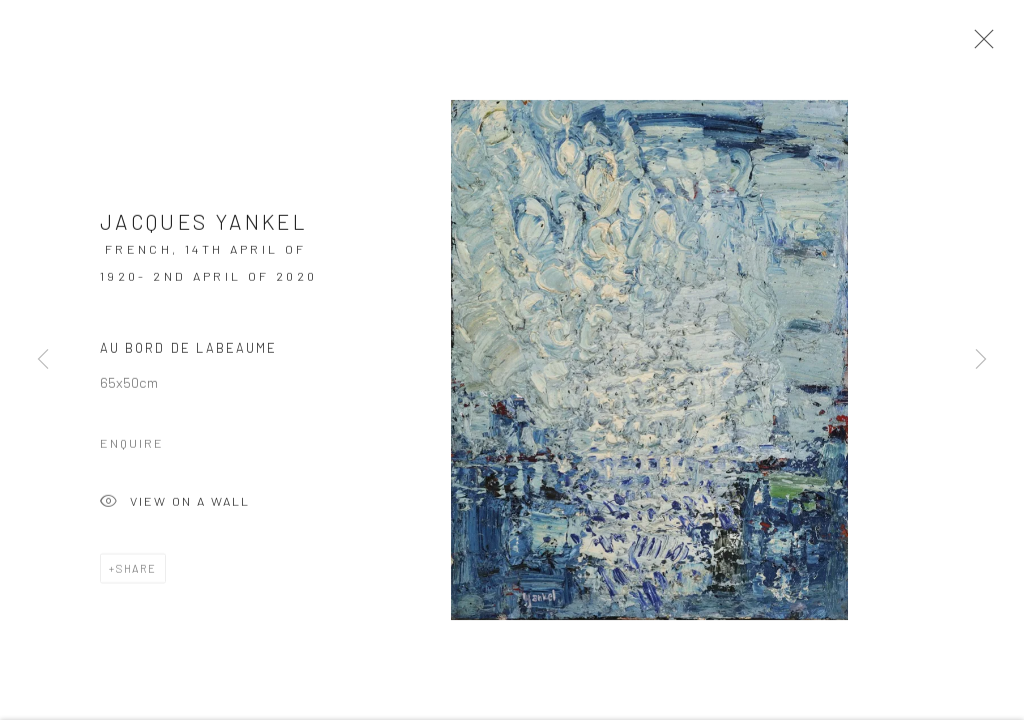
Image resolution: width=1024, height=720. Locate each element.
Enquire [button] (132, 446)
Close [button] (979, 45)
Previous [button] (43, 360)
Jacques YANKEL (204, 225)
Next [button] (981, 360)
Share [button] (136, 571)
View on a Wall (175, 506)
